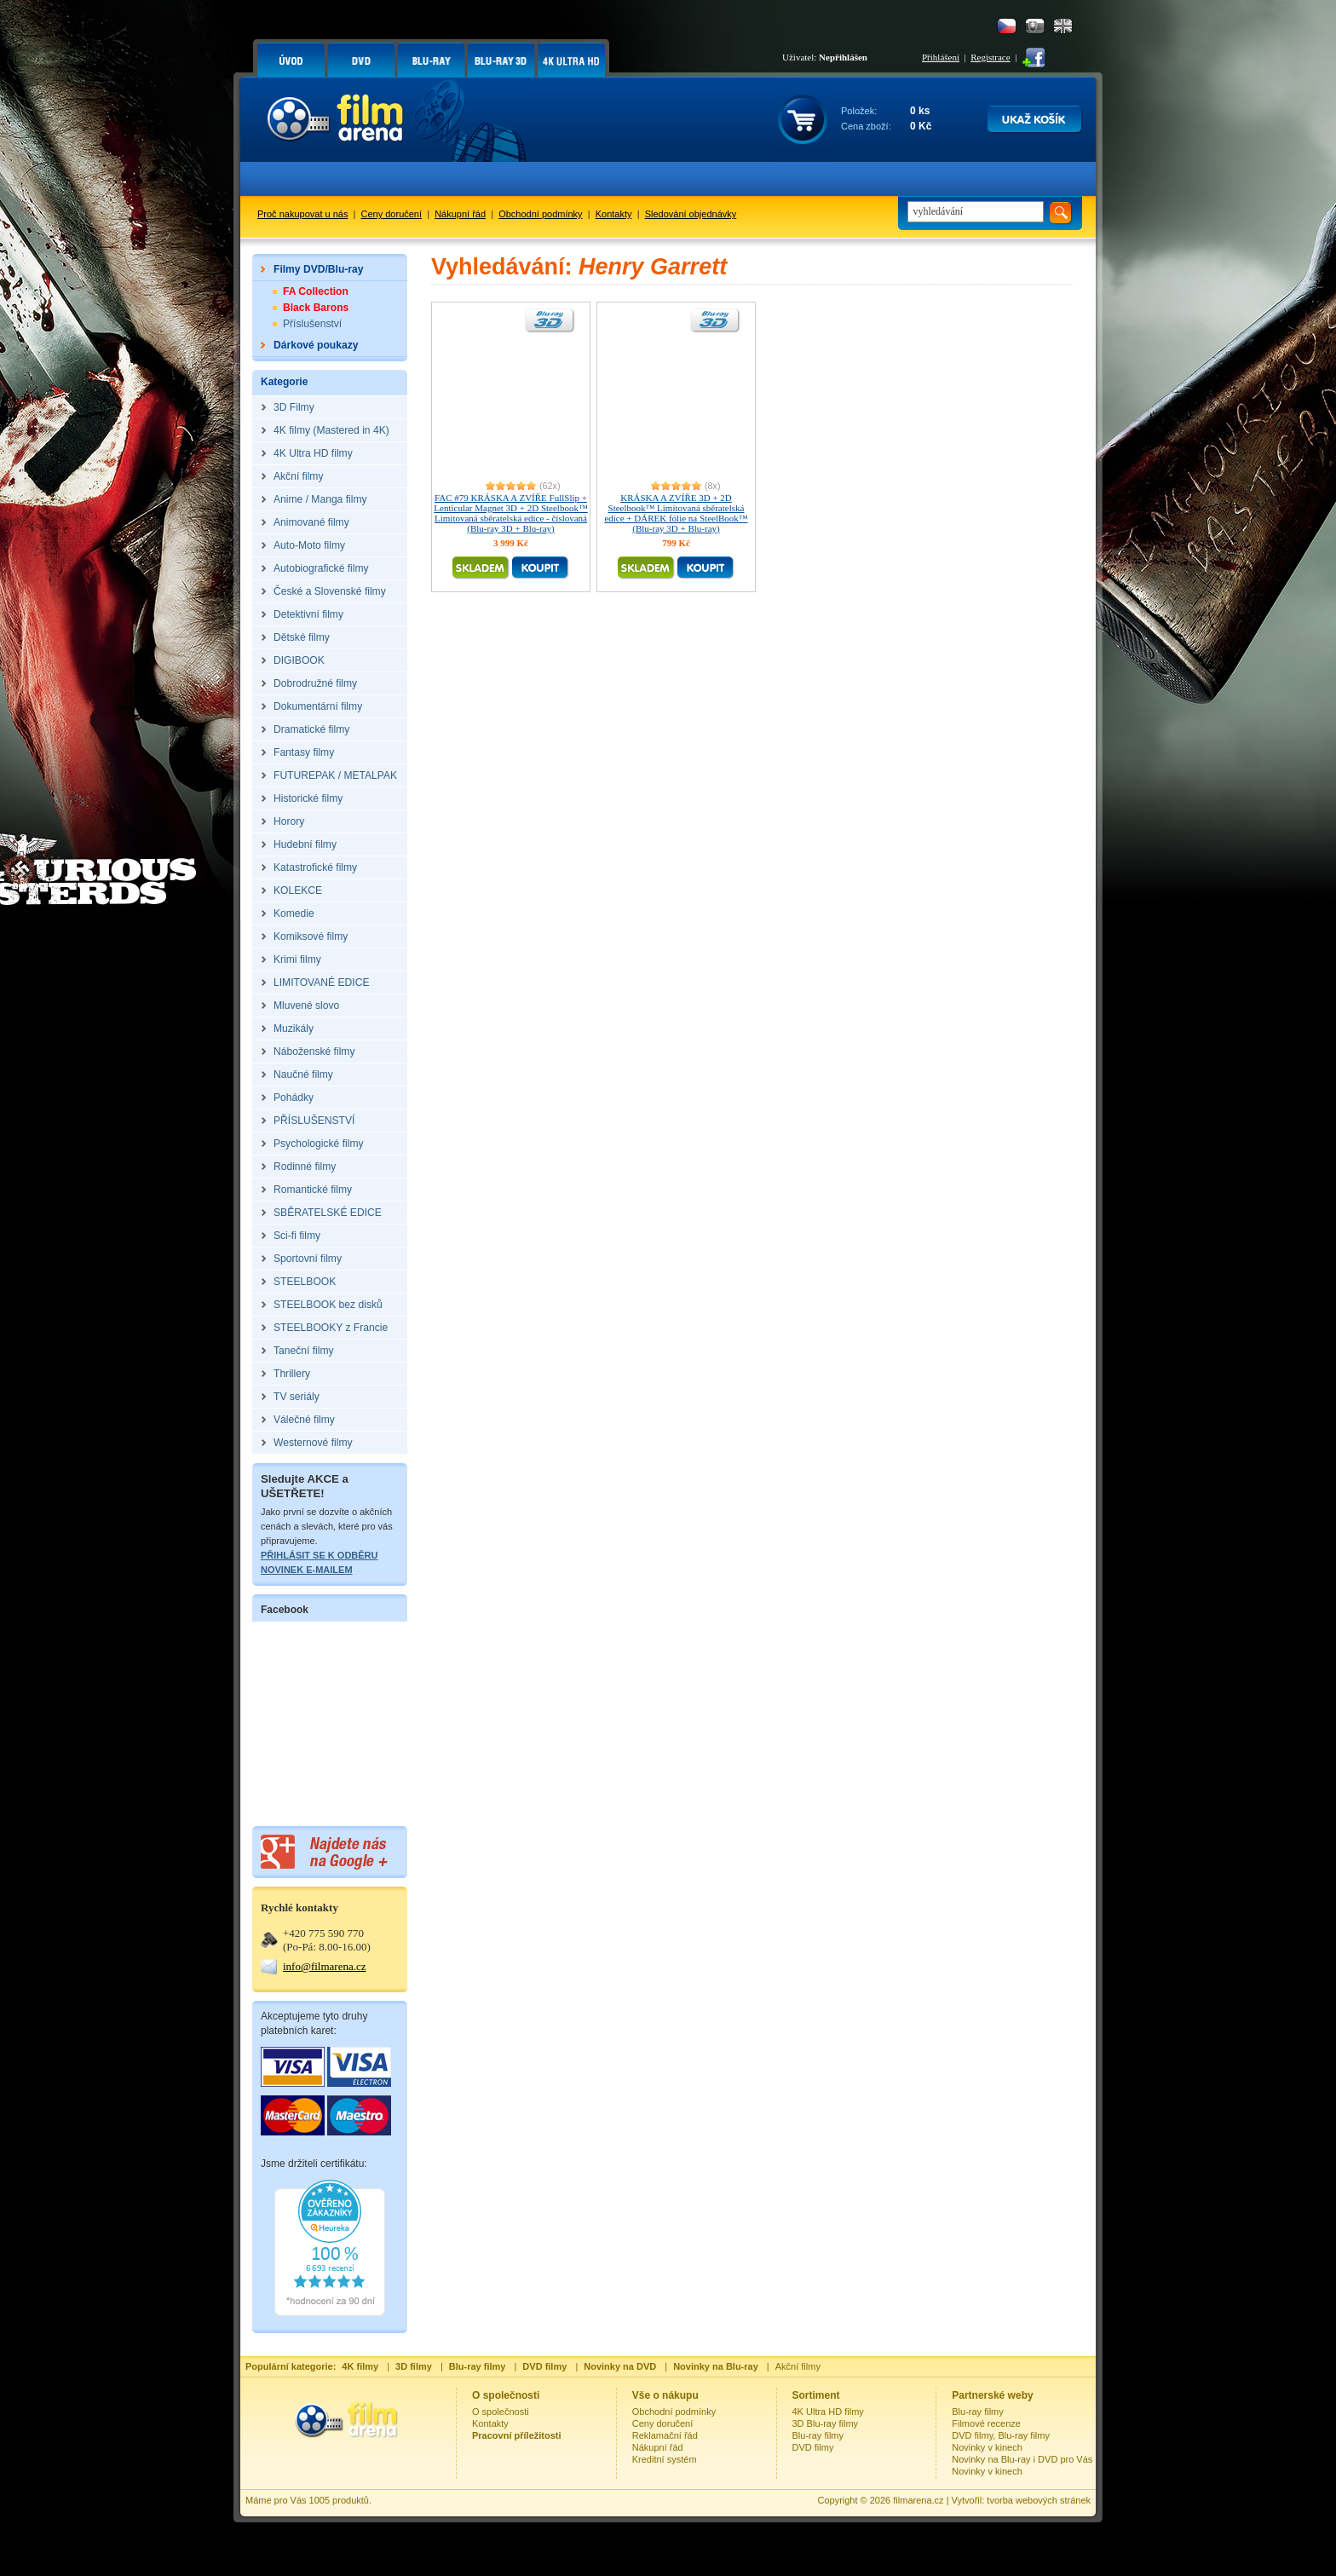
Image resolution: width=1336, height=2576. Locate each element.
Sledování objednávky (691, 214)
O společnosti (500, 2411)
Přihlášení (940, 57)
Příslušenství (312, 324)
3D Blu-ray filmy (825, 2423)
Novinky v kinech (987, 2447)
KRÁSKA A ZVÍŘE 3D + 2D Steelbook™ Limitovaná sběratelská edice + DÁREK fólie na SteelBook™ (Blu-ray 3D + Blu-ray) (675, 513)
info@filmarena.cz (324, 1966)
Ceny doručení (392, 214)
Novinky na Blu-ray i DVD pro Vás (1022, 2459)
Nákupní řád (460, 214)
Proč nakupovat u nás (302, 214)
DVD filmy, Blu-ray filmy (1001, 2435)
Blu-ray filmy (818, 2435)
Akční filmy (798, 2366)
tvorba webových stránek (1039, 2500)
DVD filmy (813, 2447)
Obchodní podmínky (540, 214)
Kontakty (614, 214)
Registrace (990, 57)
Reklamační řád (665, 2435)
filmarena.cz (918, 2500)
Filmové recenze (986, 2423)
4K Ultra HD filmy (828, 2411)
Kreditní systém (664, 2459)
